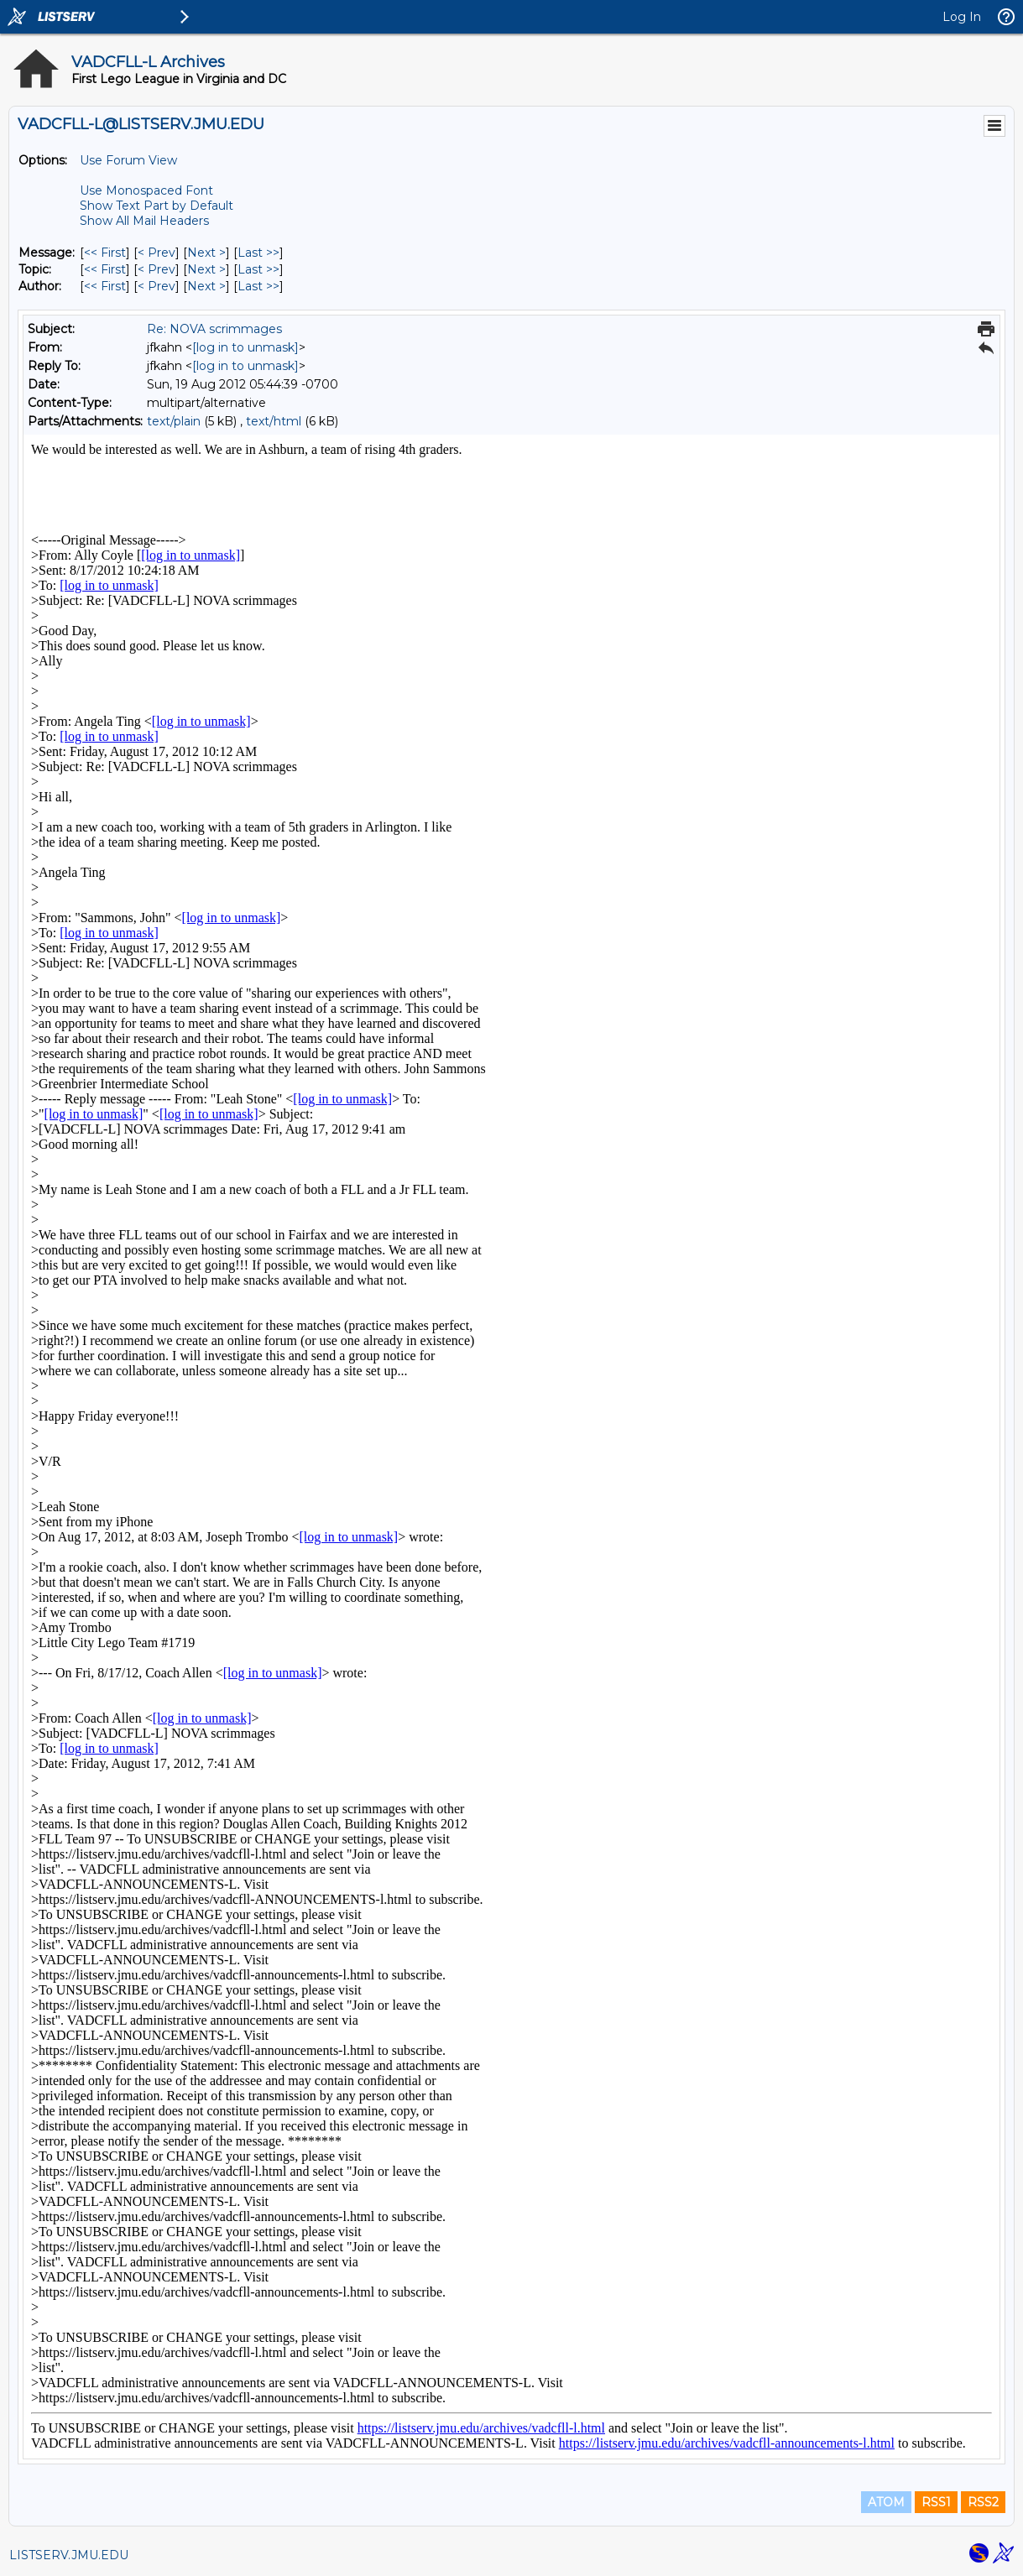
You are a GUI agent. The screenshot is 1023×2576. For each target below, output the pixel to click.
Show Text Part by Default (156, 205)
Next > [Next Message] (206, 252)
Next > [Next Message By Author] (206, 286)
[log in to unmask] (245, 347)
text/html (273, 421)
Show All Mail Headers (144, 220)
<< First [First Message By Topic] (105, 269)
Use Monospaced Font (146, 190)
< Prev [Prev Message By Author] (156, 286)
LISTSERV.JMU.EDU (68, 2555)
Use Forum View (128, 160)
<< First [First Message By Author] (105, 286)
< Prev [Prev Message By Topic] (156, 269)
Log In (961, 16)
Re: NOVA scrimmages (214, 328)
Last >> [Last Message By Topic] (258, 269)
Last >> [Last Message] (258, 252)
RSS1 (936, 2502)
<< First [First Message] (105, 252)
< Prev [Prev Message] (156, 252)
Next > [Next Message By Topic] (206, 269)
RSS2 (983, 2502)
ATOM (886, 2502)
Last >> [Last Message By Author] (258, 286)
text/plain (174, 421)
